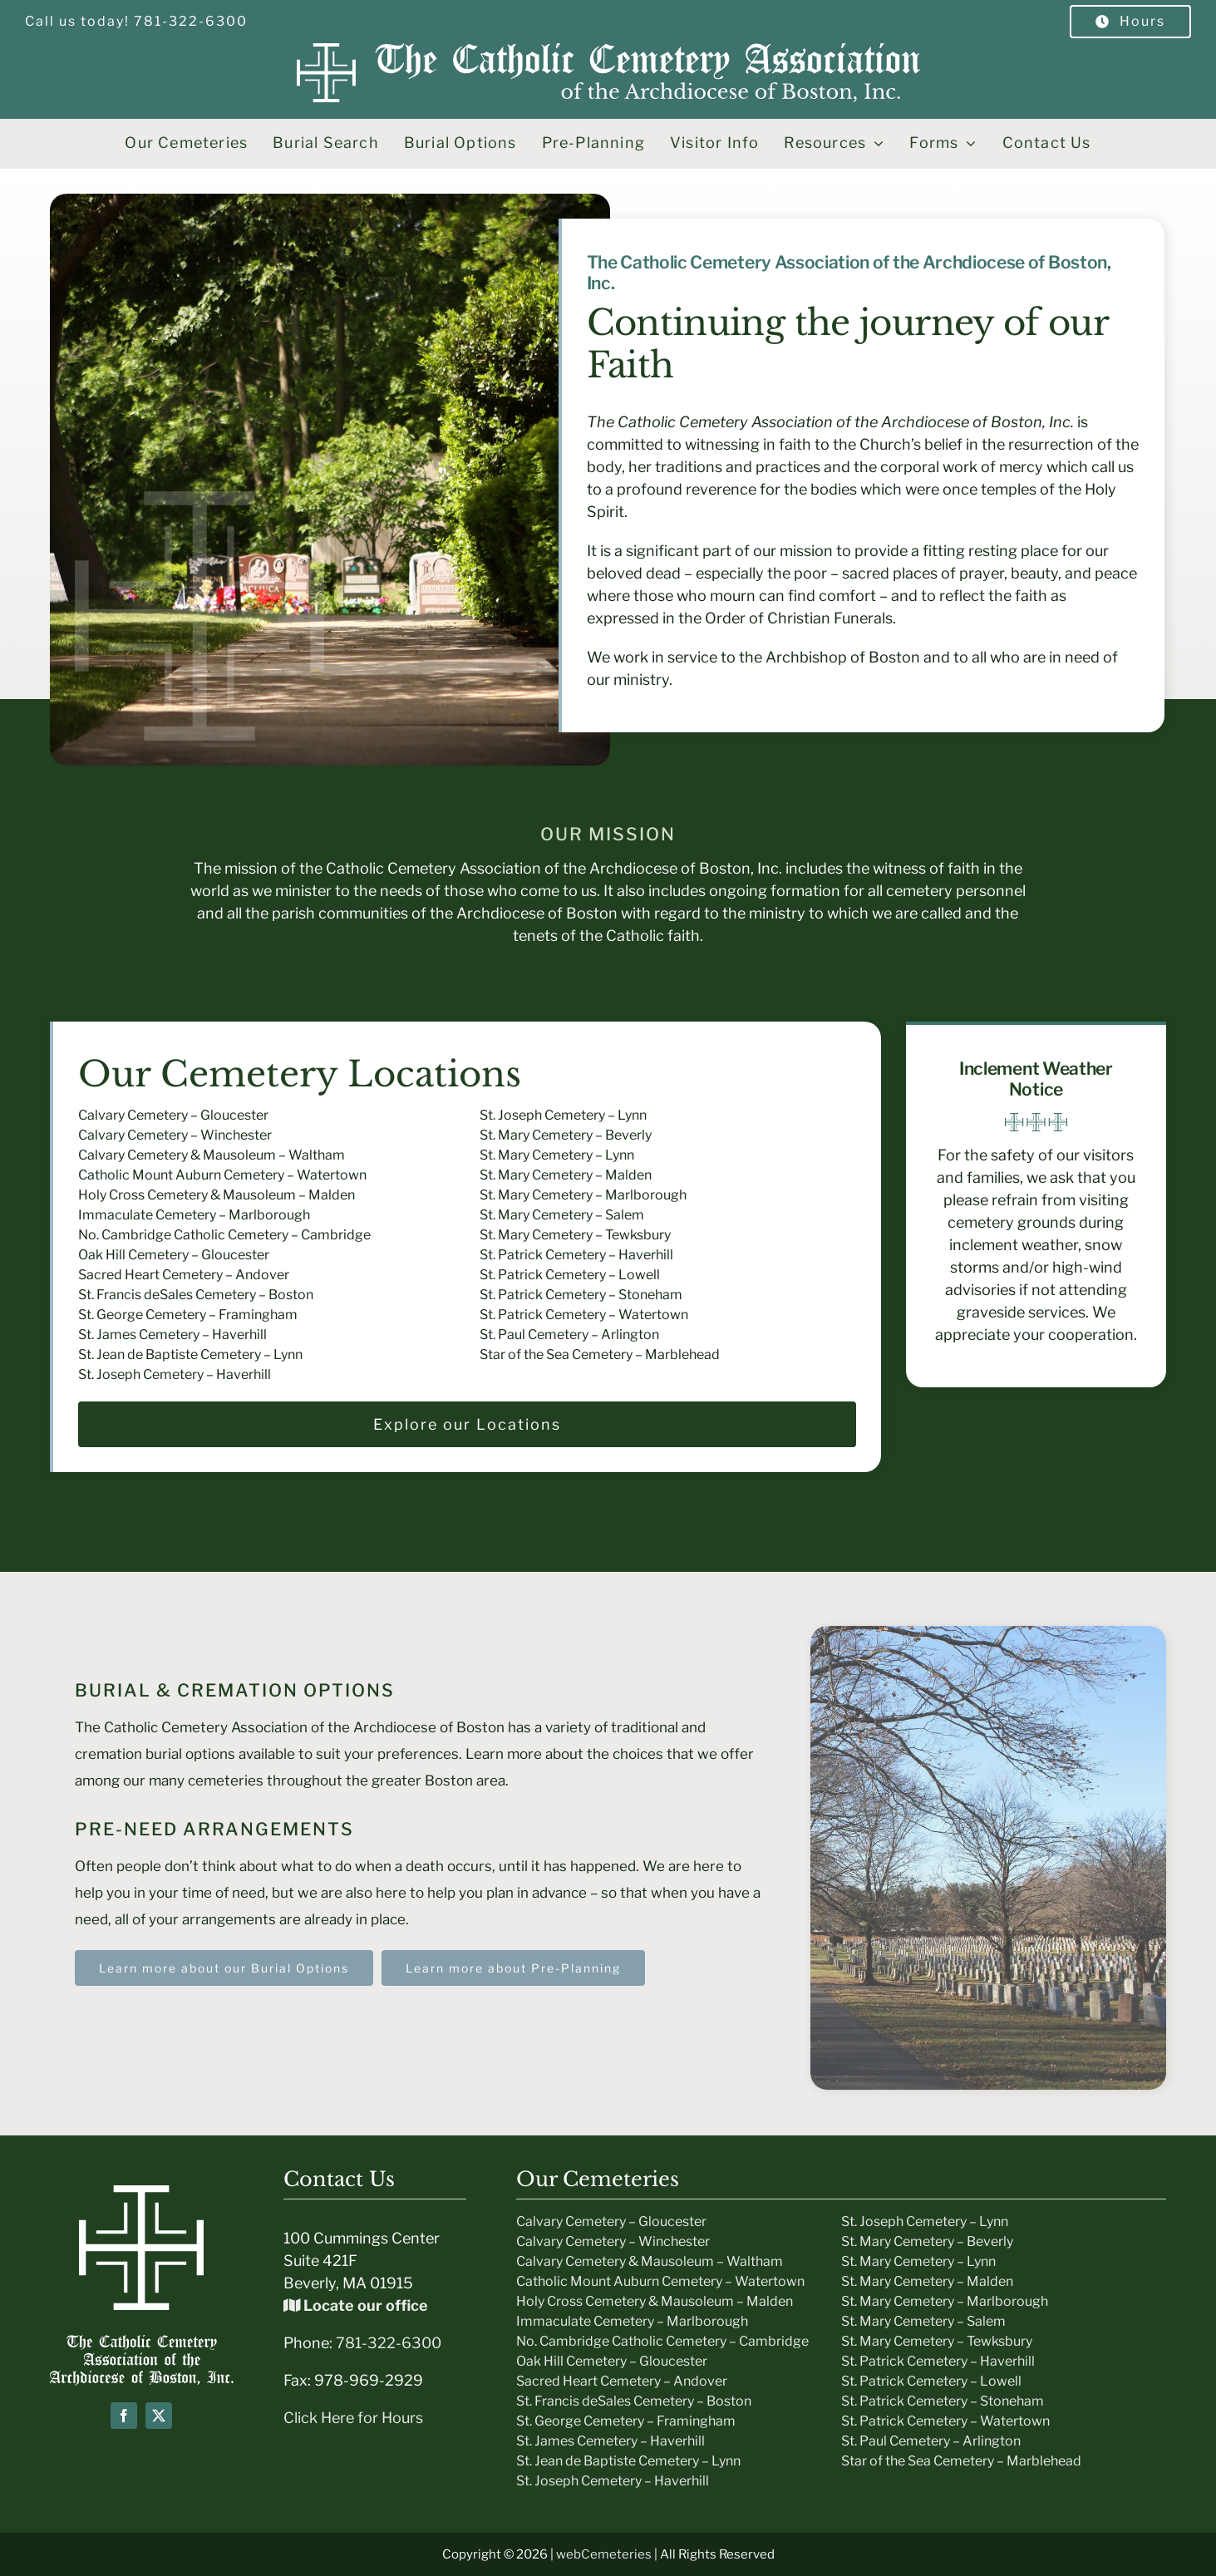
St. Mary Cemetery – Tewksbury (575, 1235)
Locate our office (355, 2305)
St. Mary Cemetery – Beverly (566, 1135)
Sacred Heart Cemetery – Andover (183, 1275)
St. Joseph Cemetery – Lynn (563, 1115)
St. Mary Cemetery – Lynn (557, 1155)
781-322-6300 (388, 2343)
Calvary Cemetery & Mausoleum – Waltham (211, 1155)
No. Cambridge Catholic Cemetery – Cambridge (224, 1235)
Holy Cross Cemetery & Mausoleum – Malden (216, 1195)
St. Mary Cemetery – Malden (566, 1175)
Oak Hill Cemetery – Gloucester (173, 1255)
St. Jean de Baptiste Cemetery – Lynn (190, 1354)
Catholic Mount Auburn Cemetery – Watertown (222, 1175)
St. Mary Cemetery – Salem (562, 1215)
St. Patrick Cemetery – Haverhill (576, 1255)
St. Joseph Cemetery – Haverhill (174, 1374)
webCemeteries (604, 2554)
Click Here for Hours (353, 2417)
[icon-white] (141, 2192)
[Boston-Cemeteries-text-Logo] (142, 2342)
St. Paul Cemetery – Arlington (569, 1334)
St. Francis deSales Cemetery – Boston (195, 1295)
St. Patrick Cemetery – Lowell (570, 1275)
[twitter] (158, 2415)
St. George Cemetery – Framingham (188, 1314)
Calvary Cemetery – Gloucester (173, 1115)
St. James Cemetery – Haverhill (172, 1334)
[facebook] (124, 2415)
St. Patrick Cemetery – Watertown (584, 1314)
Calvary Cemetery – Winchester (175, 1135)
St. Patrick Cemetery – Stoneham (581, 1295)
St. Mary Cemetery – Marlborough (583, 1195)
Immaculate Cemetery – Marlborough (194, 1215)
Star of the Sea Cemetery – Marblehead (600, 1354)
